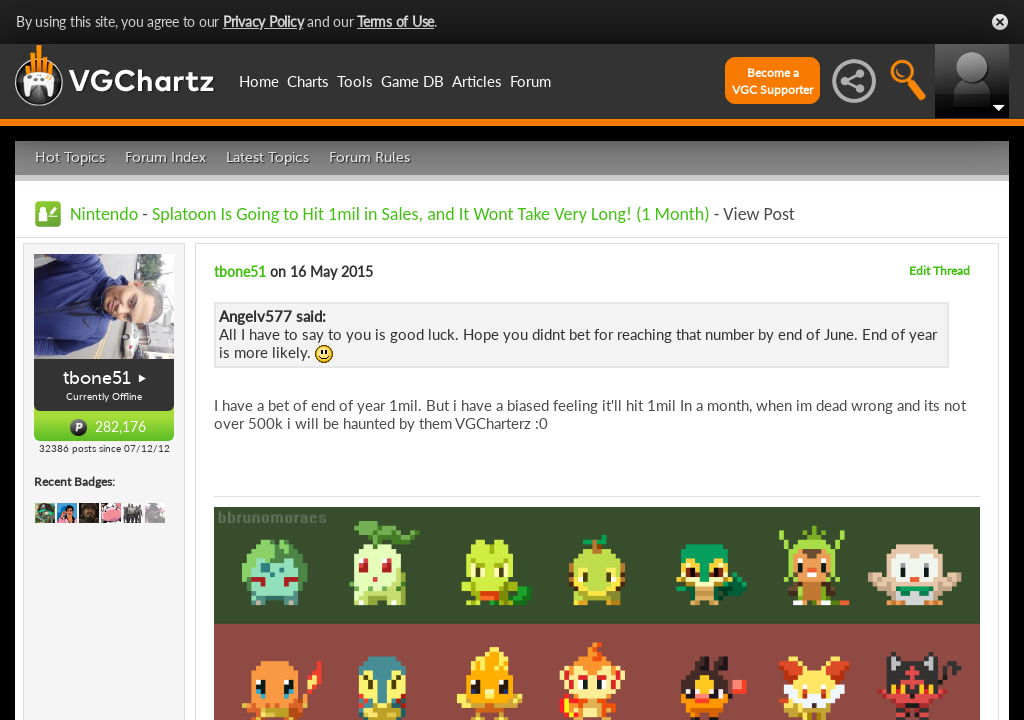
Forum (530, 81)
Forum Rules (369, 157)
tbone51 (97, 378)
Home (259, 81)
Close (1000, 22)
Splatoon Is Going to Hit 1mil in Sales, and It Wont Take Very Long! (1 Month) (431, 214)
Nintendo (104, 214)
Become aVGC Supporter (772, 81)
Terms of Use (395, 21)
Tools (355, 81)
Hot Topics (70, 157)
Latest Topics (267, 157)
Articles (477, 81)
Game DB (412, 81)
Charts (308, 81)
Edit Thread (939, 270)
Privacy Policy (263, 21)
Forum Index (165, 157)
